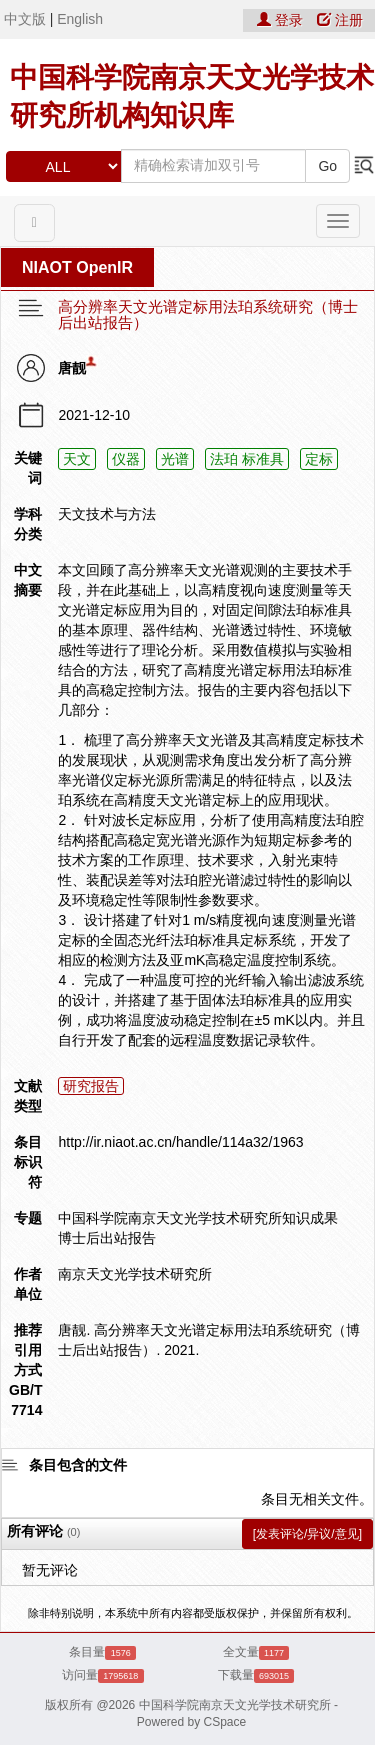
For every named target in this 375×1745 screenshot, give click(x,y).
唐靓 (72, 368)
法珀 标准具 (247, 459)
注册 (340, 20)
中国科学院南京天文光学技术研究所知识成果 (198, 1218)
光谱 (175, 459)
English (80, 19)
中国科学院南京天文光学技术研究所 (235, 1705)
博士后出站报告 (107, 1238)
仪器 (126, 459)
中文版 (25, 19)
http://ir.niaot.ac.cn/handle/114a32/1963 (180, 1142)
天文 (77, 459)
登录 (282, 20)
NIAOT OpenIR (77, 267)
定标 (319, 459)
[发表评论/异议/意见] (307, 1534)
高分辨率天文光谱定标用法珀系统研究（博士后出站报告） (208, 315)
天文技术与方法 (107, 514)
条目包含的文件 (78, 1465)
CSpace (225, 1722)
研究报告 (91, 1086)
